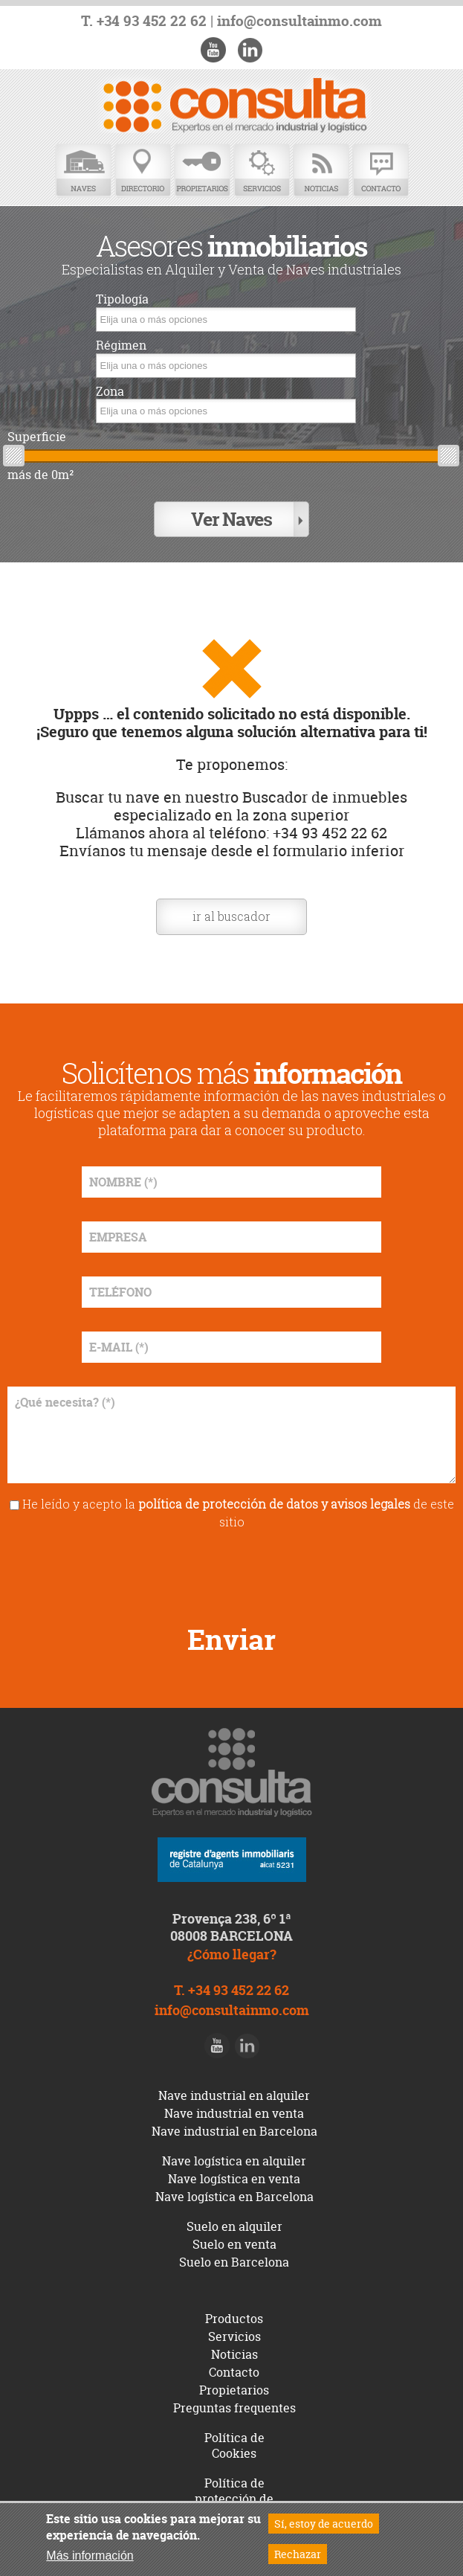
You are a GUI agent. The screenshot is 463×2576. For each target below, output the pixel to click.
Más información (89, 2555)
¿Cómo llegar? (231, 1954)
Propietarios (202, 171)
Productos (234, 2318)
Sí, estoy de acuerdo (323, 2523)
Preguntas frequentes (234, 2408)
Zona (110, 391)
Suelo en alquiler (234, 2226)
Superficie (36, 437)
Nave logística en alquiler (234, 2161)
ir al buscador (231, 916)
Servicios (261, 171)
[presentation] (232, 1572)
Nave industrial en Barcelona (234, 2131)
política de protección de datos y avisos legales (274, 1504)
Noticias (321, 171)
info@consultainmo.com (299, 21)
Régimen (121, 345)
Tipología (122, 299)
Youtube (213, 49)
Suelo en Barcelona (234, 2262)
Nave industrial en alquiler (234, 2095)
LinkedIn (249, 49)
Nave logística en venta (234, 2179)
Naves (83, 171)
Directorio (142, 171)
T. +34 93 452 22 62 (144, 21)
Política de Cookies (234, 2445)
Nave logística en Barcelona (234, 2196)
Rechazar (297, 2554)
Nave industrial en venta (234, 2113)
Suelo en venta (234, 2244)
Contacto (380, 171)
